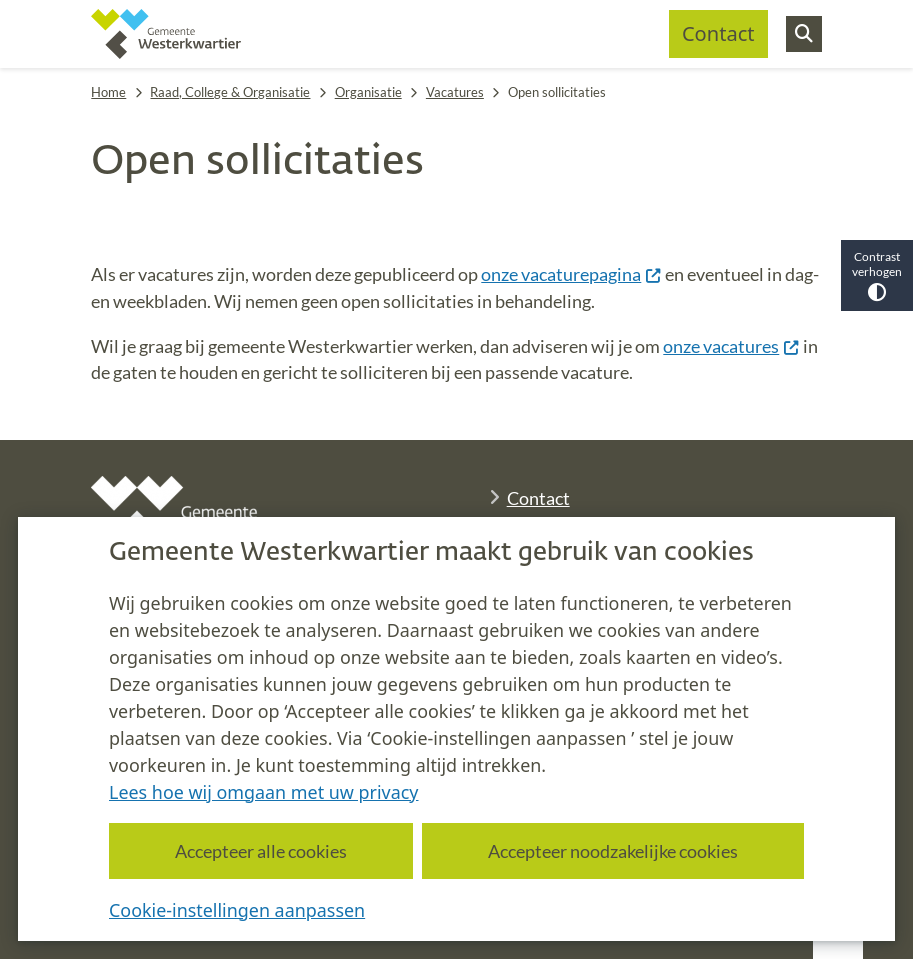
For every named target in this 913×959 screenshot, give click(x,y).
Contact (538, 498)
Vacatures (455, 92)
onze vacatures (731, 346)
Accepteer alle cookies (261, 850)
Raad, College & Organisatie (230, 92)
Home (108, 92)
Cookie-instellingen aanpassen (237, 909)
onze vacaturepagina (571, 274)
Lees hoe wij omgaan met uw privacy (264, 791)
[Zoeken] (804, 33)
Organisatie (368, 92)
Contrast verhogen (877, 275)
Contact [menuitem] (718, 33)
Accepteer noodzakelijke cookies (613, 850)
